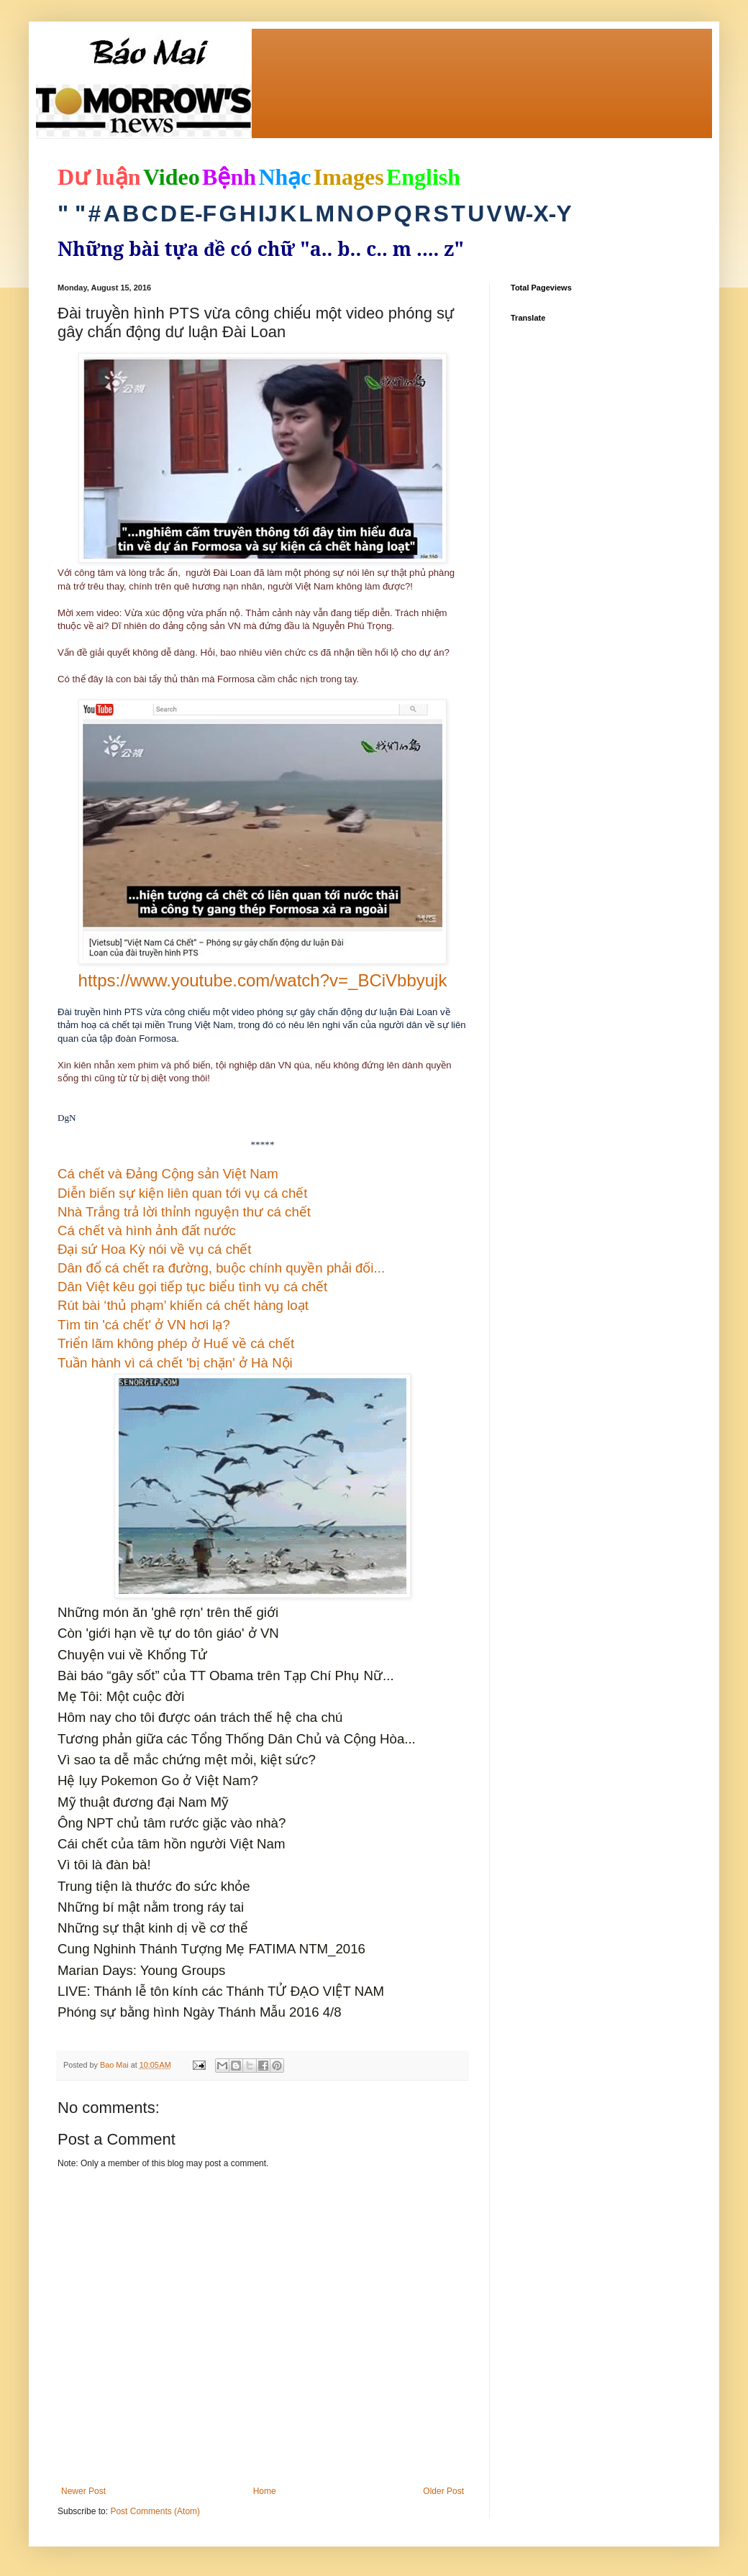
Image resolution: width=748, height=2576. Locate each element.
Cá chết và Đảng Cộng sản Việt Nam (168, 1173)
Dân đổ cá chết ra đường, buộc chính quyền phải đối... (221, 1267)
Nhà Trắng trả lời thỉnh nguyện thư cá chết (184, 1211)
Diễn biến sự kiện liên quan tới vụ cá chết (183, 1193)
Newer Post (83, 2491)
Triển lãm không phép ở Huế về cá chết (176, 1343)
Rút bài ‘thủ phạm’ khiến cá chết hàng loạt (183, 1305)
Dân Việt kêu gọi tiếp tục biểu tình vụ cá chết (192, 1286)
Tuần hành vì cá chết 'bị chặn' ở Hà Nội (175, 1362)
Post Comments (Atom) (155, 2511)
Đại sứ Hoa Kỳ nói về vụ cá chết (155, 1249)
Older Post (443, 2491)
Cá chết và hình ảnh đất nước (147, 1230)
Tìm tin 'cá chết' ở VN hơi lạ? (144, 1324)
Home (264, 2491)
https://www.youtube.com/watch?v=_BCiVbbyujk (262, 980)
